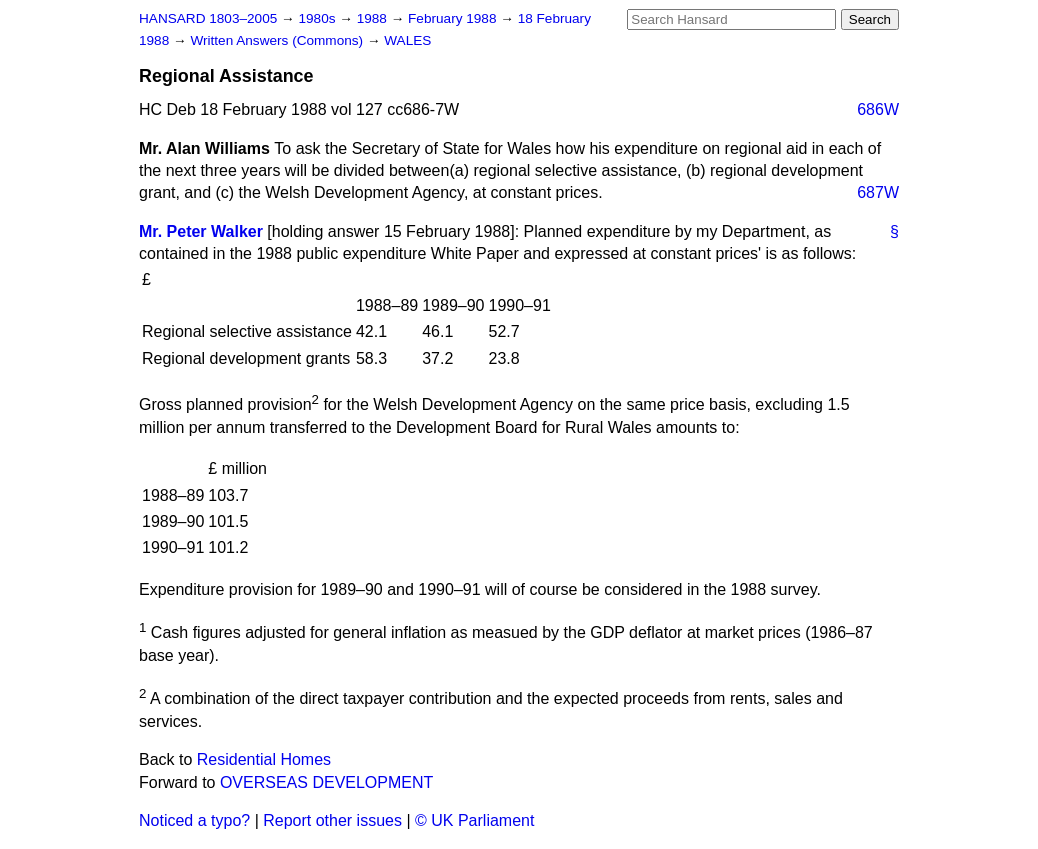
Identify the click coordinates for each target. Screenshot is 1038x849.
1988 (374, 18)
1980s (318, 18)
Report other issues (332, 820)
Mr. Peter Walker (201, 231)
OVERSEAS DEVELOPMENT (326, 782)
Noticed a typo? (194, 820)
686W (878, 109)
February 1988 (454, 18)
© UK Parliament (474, 820)
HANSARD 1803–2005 (208, 18)
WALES (407, 40)
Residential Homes (264, 759)
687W (878, 192)
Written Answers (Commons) (278, 40)
